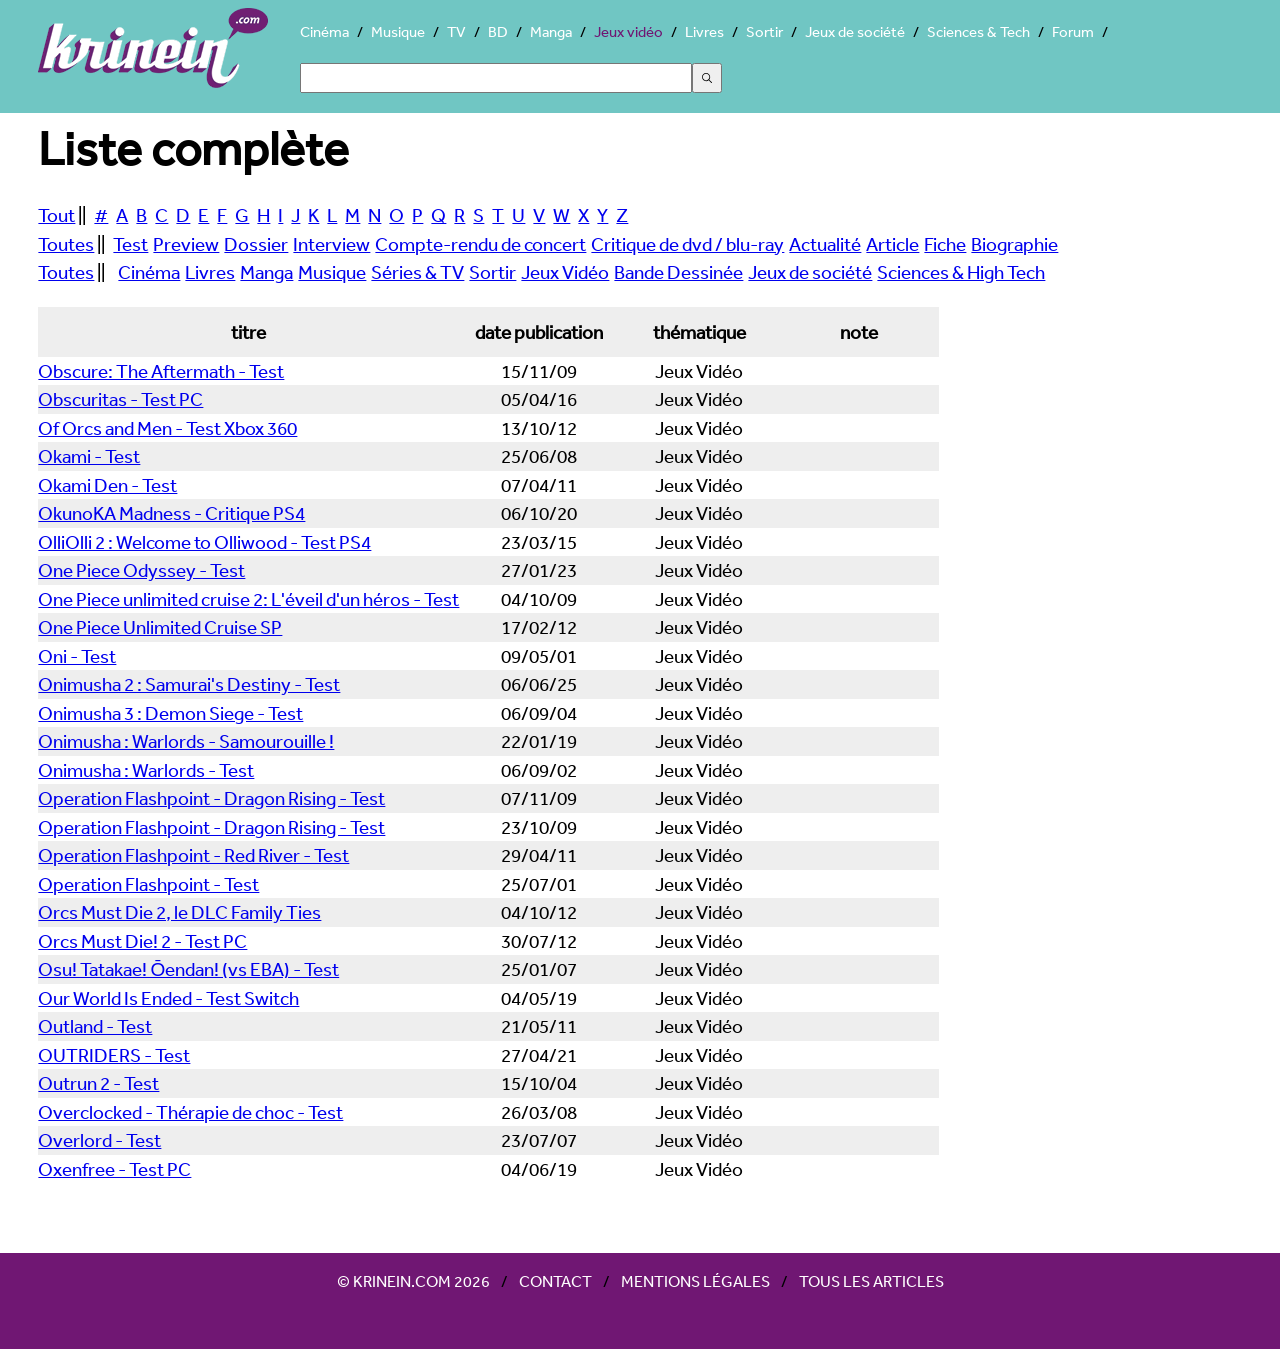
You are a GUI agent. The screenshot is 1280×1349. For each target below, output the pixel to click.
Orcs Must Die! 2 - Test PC (142, 941)
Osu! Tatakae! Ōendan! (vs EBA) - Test (188, 969)
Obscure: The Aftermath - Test (161, 371)
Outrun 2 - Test (98, 1083)
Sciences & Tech (978, 31)
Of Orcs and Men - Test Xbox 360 (167, 428)
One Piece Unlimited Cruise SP (160, 627)
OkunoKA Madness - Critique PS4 (171, 513)
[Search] (496, 78)
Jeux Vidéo (565, 272)
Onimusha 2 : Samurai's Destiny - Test (189, 684)
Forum (1073, 31)
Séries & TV (417, 272)
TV (456, 31)
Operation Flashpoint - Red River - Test (193, 855)
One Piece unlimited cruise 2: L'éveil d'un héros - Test (248, 599)
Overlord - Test (99, 1140)
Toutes (66, 244)
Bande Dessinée (678, 272)
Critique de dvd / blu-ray (687, 244)
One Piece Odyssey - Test (141, 570)
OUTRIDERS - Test (114, 1055)
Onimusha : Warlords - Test (146, 770)
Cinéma (324, 31)
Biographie (1014, 244)
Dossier (256, 244)
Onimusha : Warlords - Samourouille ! (186, 741)
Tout (56, 215)
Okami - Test (89, 456)
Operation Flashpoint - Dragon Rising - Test (211, 798)
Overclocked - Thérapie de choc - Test (190, 1112)
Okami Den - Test (107, 485)
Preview (186, 244)
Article (892, 244)
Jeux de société (855, 31)
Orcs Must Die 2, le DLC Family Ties (179, 912)
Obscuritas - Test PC (120, 399)
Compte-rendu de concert (480, 244)
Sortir (764, 31)
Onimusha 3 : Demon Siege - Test (170, 713)
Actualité (825, 244)
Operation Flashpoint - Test (148, 884)
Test (130, 244)
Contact (555, 1281)
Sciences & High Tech (961, 272)
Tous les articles (871, 1281)
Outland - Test (95, 1026)
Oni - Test (77, 656)
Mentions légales (695, 1281)
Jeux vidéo (628, 31)
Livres (704, 31)
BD (498, 31)
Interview (331, 244)
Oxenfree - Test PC (114, 1169)
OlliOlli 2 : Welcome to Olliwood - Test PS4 (204, 542)
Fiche (945, 244)
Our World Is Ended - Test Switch (168, 998)
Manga (551, 31)
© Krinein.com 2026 (413, 1281)
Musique (398, 31)
